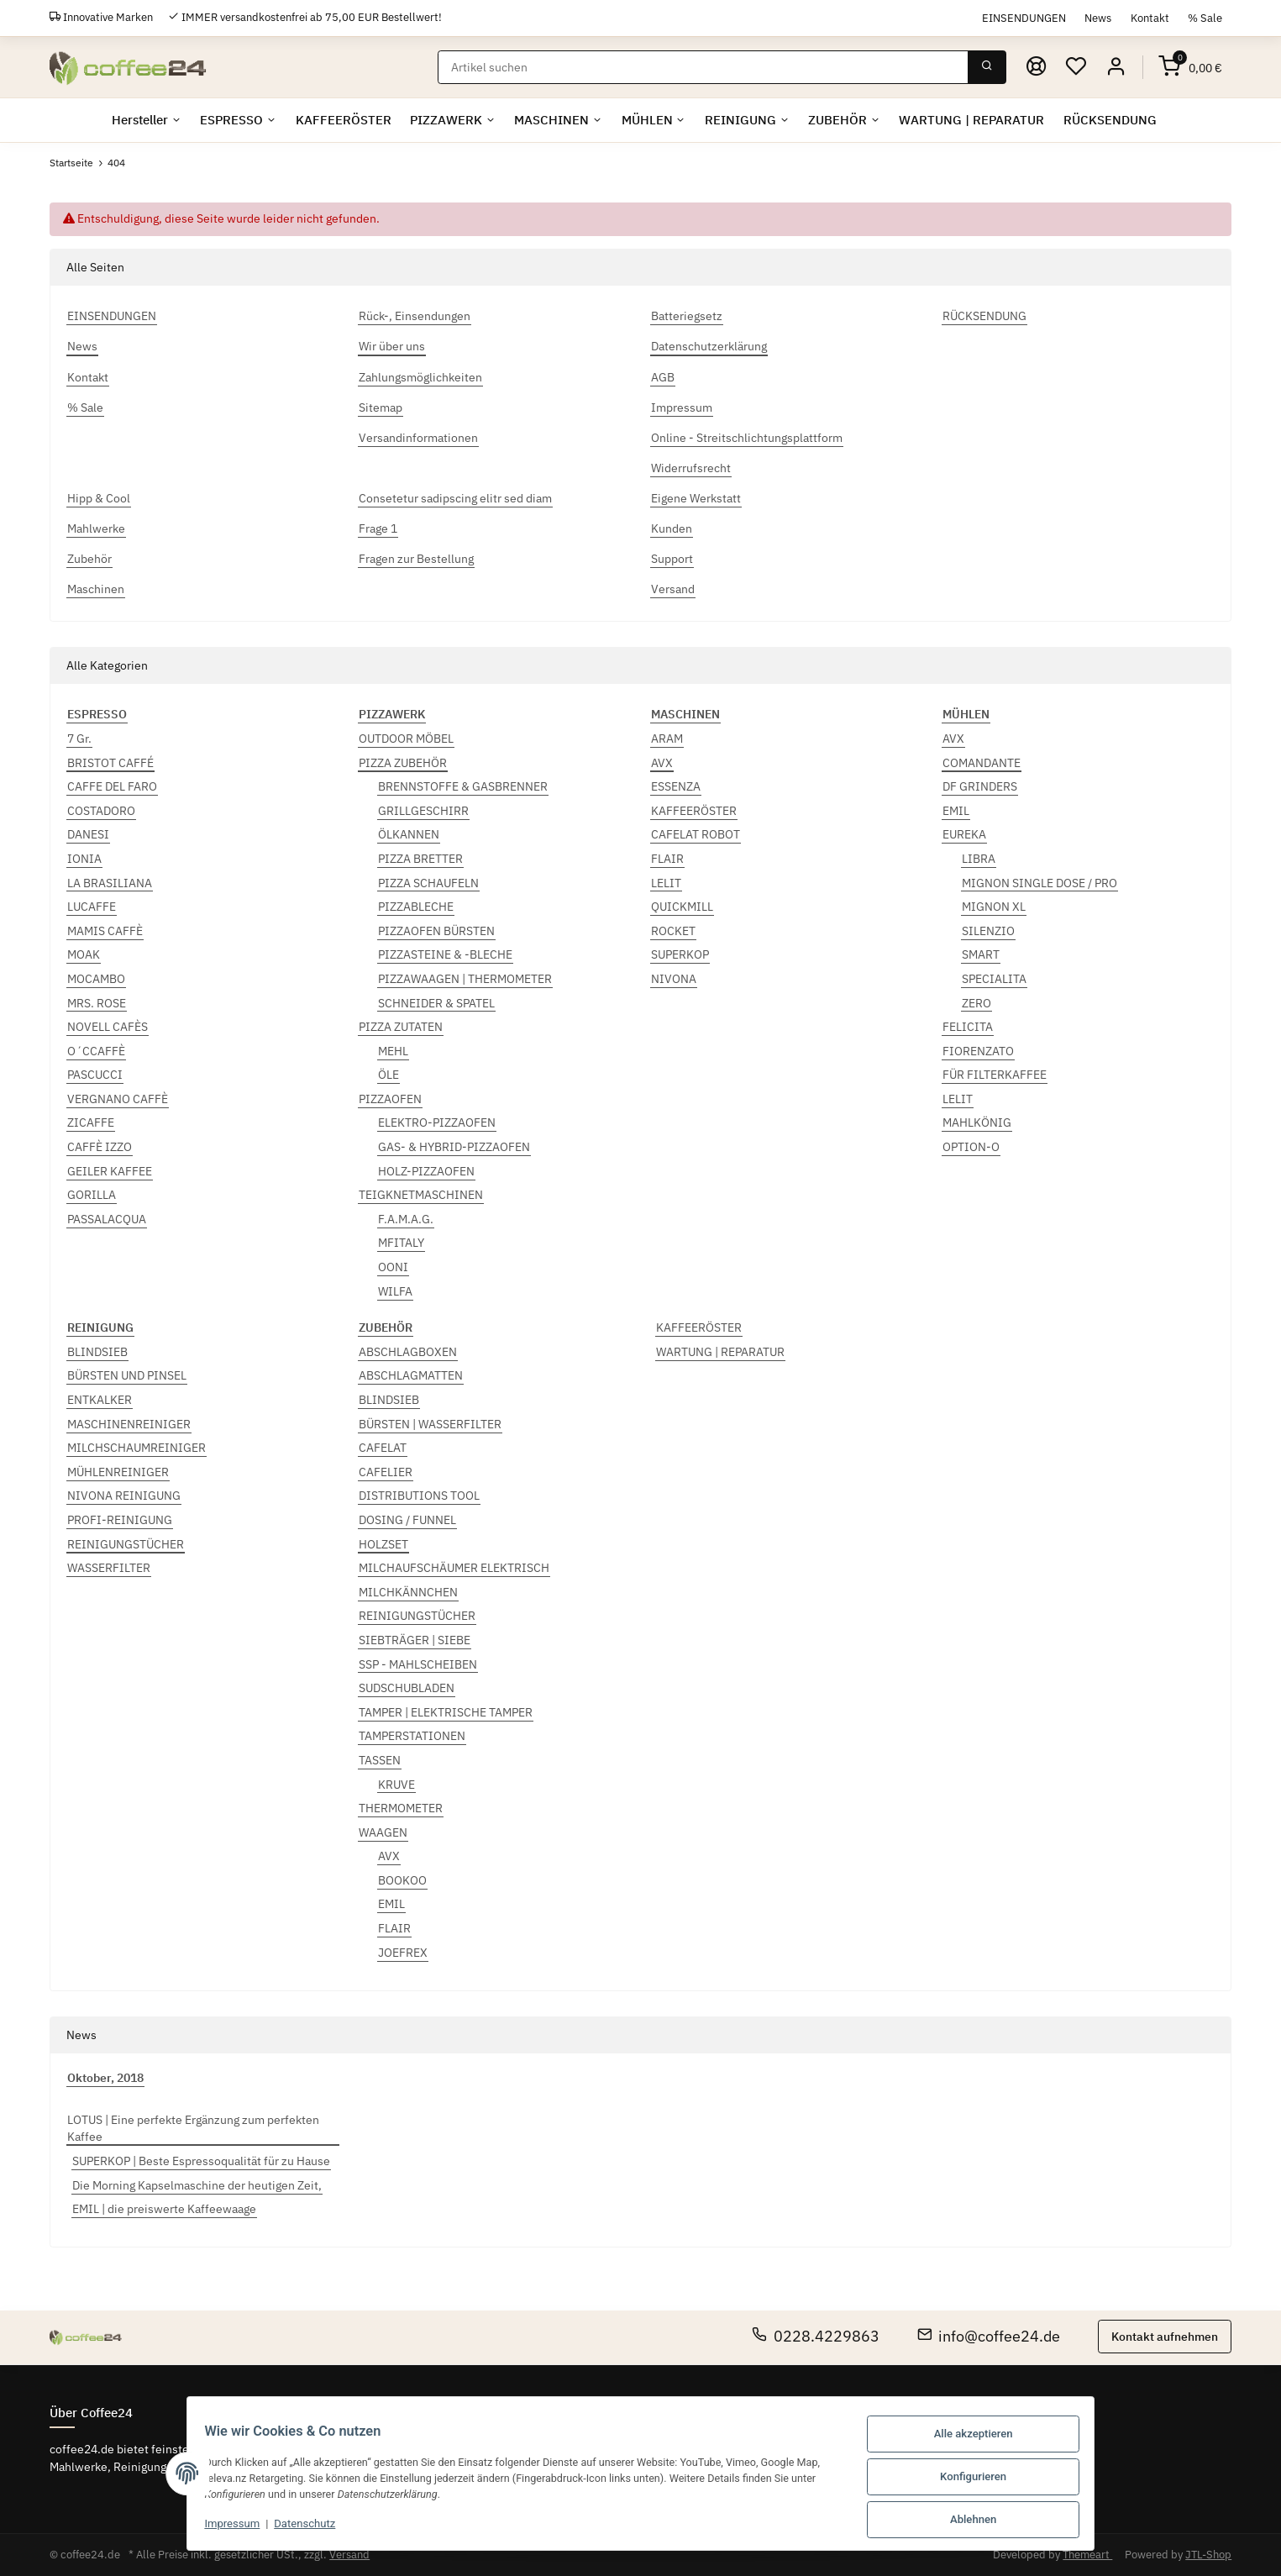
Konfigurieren (984, 2479)
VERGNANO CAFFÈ (117, 1099)
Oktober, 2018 (105, 2077)
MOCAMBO (96, 978)
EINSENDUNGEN (1024, 17)
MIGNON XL (994, 906)
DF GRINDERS (979, 786)
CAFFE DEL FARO (112, 786)
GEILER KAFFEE (109, 1171)
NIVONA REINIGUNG (124, 1495)
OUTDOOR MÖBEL (406, 738)
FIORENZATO (978, 1051)
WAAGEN (383, 1832)
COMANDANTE (981, 762)
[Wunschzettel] (1077, 67)
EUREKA (964, 834)
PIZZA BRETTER (420, 858)
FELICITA (967, 1026)
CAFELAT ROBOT (695, 834)
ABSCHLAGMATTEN (411, 1376)
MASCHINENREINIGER (129, 1424)
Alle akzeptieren (983, 2437)
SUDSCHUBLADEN (406, 1687)
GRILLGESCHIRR (423, 810)
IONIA (84, 858)
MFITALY (401, 1243)
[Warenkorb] (1190, 67)
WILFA (395, 1291)
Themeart (1087, 2554)
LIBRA (978, 858)
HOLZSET (383, 1544)
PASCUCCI (95, 1074)
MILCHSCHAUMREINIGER (136, 1447)
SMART (981, 954)
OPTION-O (971, 1146)
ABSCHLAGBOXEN (408, 1351)
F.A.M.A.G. (405, 1219)
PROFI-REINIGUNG (119, 1519)
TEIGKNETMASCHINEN (421, 1194)
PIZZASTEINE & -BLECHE (445, 954)
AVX (662, 762)
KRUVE (396, 1784)
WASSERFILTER (108, 1567)
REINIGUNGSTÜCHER (125, 1544)
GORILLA (91, 1194)
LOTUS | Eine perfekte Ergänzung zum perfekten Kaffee (193, 2128)
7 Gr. (79, 738)
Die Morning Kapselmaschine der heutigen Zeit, (197, 2185)
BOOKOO (402, 1880)
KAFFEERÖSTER (694, 810)
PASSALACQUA (106, 1219)
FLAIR (667, 858)
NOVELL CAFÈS (107, 1026)
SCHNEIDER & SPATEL (436, 1003)
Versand (349, 2554)
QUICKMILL (682, 906)
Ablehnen (984, 2520)
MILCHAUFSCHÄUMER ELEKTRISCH (454, 1567)
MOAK (83, 954)
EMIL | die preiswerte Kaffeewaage (164, 2209)
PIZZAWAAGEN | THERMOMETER (465, 978)
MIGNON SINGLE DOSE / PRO (1039, 883)
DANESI (88, 834)
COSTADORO (101, 810)
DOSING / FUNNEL (407, 1519)
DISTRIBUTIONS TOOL (419, 1495)
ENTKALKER (99, 1399)
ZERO (976, 1003)
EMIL (955, 810)
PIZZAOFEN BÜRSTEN (436, 930)
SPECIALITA (994, 978)
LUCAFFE (91, 906)
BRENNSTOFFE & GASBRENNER (463, 786)
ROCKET (673, 930)
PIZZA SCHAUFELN (428, 883)
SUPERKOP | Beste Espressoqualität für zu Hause (201, 2161)
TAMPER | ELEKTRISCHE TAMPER (446, 1712)
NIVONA (673, 978)
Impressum (221, 2527)
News (1097, 17)
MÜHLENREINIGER (118, 1472)
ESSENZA (676, 786)
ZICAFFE (90, 1123)
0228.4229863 (815, 2336)
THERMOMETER (401, 1808)
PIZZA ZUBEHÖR (403, 762)
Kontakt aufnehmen (1164, 2336)
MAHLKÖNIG (976, 1123)
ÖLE (388, 1074)
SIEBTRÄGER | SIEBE (414, 1640)
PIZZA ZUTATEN (401, 1026)
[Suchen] (704, 67)
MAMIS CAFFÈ (105, 930)
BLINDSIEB (97, 1351)
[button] (1117, 67)
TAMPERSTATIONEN (412, 1735)
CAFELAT (383, 1447)
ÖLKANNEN (408, 834)
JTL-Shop (1208, 2554)
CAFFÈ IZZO (99, 1146)
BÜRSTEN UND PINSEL (126, 1376)
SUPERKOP (680, 954)
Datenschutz (294, 2527)
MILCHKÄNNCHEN (408, 1592)
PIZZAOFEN (390, 1099)
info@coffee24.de (989, 2336)
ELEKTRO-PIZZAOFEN (437, 1123)
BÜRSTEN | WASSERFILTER (430, 1424)
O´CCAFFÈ (96, 1051)
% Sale (1205, 17)
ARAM (667, 738)
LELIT (666, 883)
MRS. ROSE (96, 1003)
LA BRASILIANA (109, 883)
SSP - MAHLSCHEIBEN (418, 1664)
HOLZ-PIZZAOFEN (426, 1171)
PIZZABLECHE (416, 906)
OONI (393, 1267)
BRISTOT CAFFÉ (110, 762)
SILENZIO (988, 930)
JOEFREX (403, 1952)
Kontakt (1150, 17)
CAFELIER (385, 1472)
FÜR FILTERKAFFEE (994, 1074)
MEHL (393, 1051)
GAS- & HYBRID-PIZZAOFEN (454, 1146)
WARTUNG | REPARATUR (720, 1351)
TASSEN (380, 1760)
